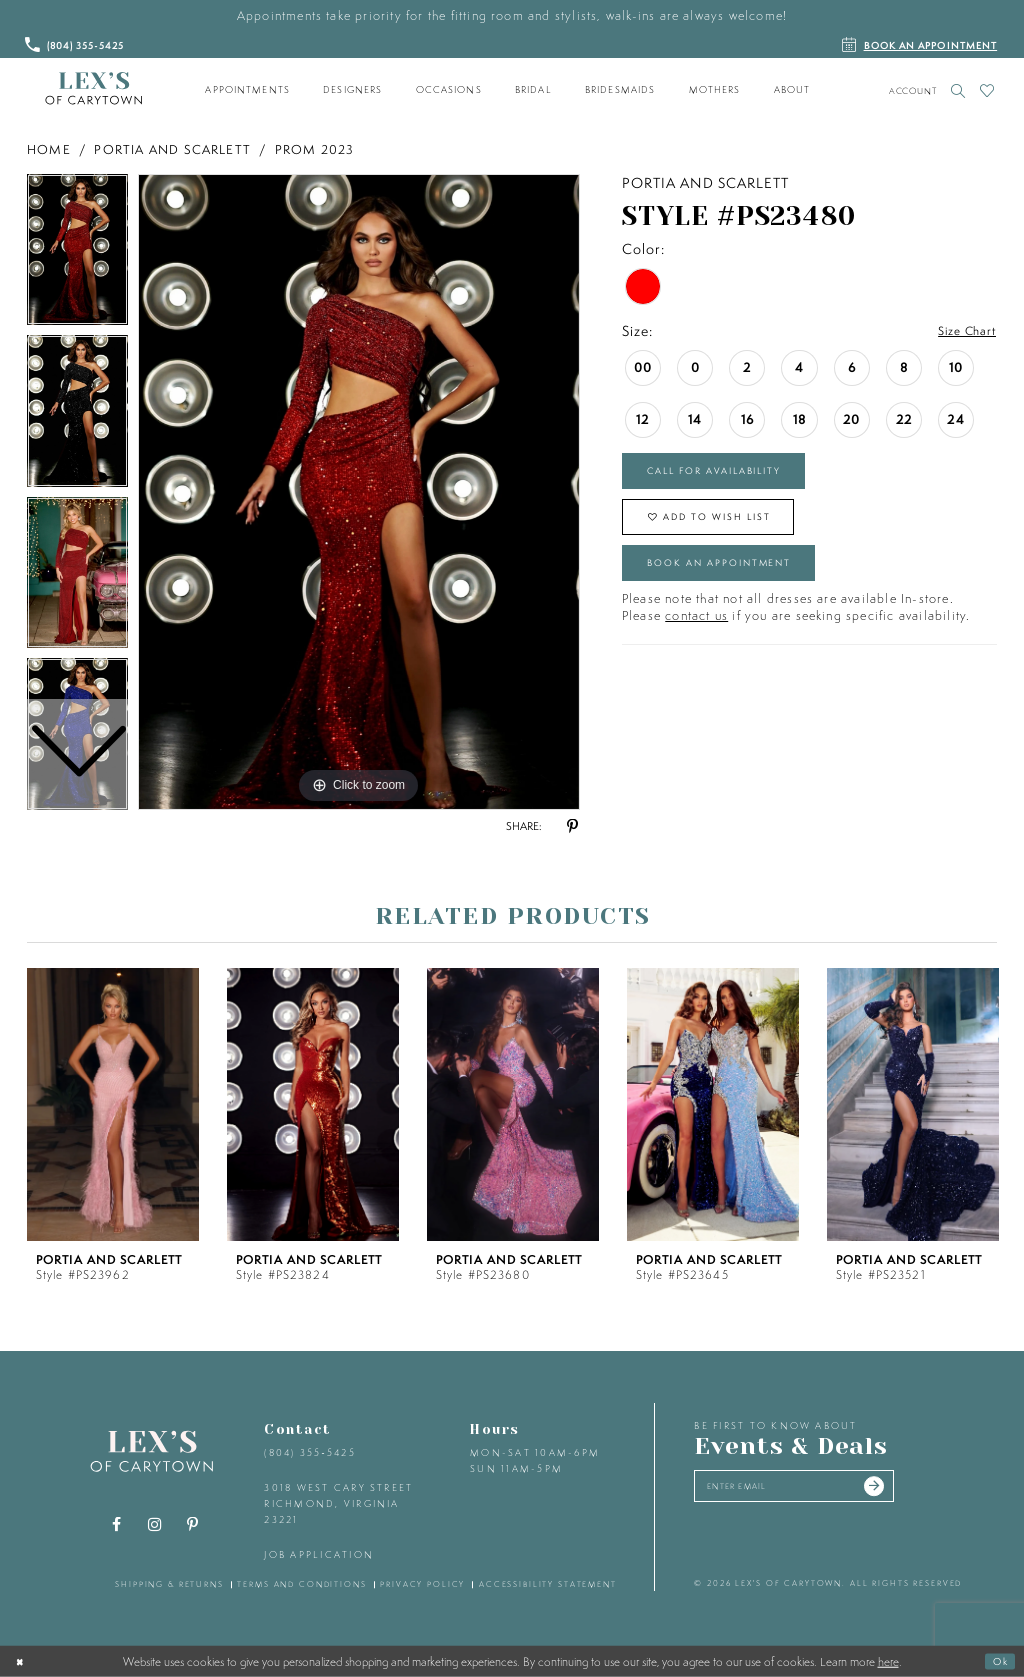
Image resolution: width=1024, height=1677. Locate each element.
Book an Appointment (740, 586)
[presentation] (113, 1104)
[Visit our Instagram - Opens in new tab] (155, 1525)
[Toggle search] (958, 90)
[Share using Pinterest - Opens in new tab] (572, 827)
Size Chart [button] (961, 332)
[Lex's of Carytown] (93, 89)
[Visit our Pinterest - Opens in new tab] (193, 1525)
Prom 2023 (315, 149)
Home (49, 149)
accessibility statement (548, 1584)
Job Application (319, 1554)
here (888, 1661)
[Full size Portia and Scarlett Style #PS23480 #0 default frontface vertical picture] (359, 492)
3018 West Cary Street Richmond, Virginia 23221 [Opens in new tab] (338, 1503)
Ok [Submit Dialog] (997, 1660)
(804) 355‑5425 (309, 1452)
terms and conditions (301, 1584)
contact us (696, 643)
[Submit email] (913, 1490)
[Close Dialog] (23, 1661)
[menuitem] (248, 90)
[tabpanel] (359, 492)
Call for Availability (735, 476)
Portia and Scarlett (172, 149)
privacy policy (422, 1584)
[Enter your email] (815, 1490)
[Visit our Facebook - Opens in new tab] (117, 1525)
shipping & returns (169, 1584)
